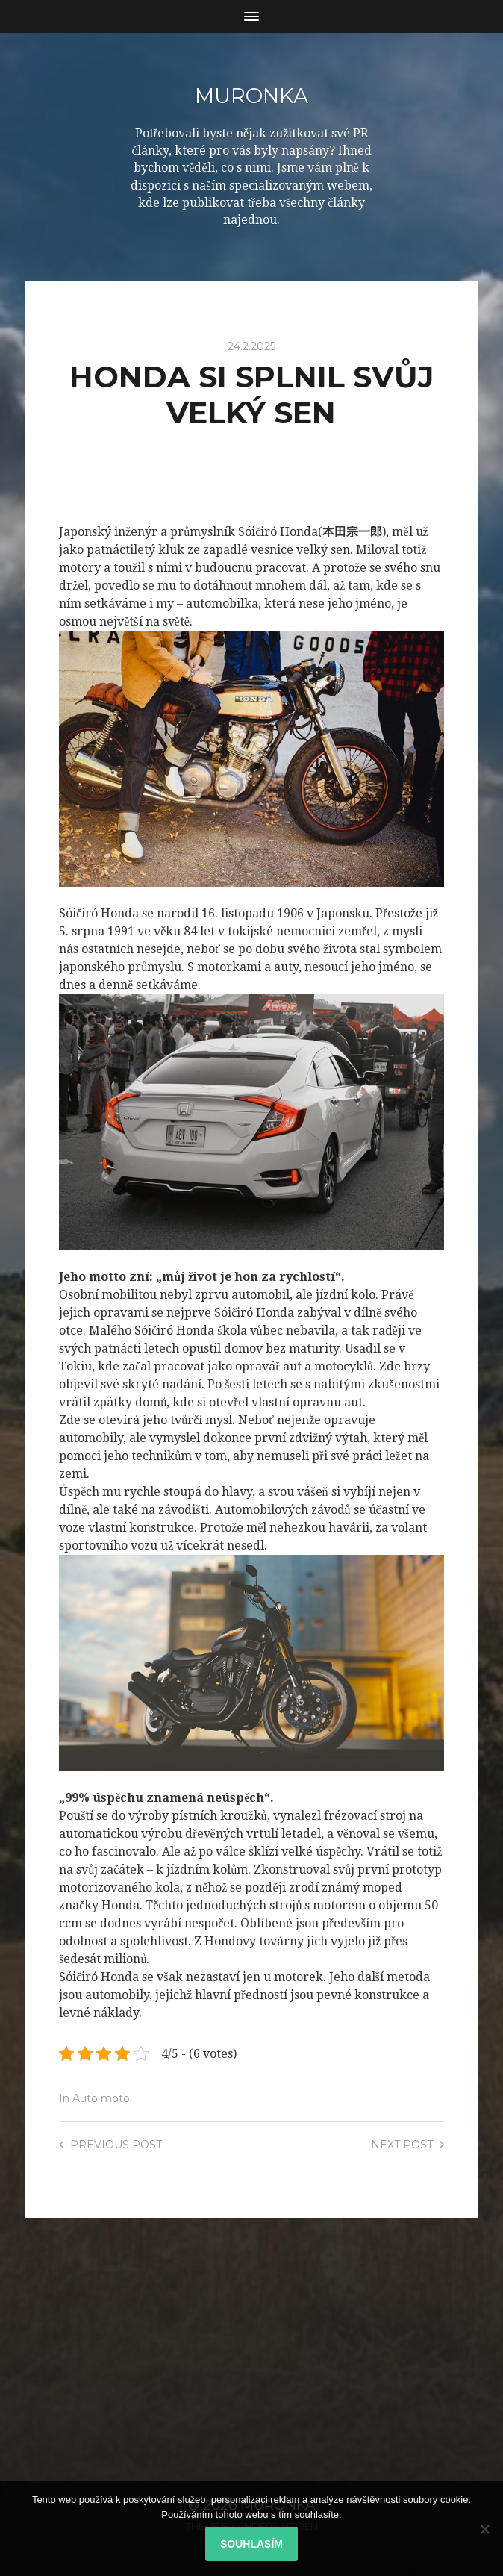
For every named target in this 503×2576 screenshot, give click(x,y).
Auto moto (101, 2098)
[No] (484, 2529)
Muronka (251, 95)
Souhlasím (251, 2544)
